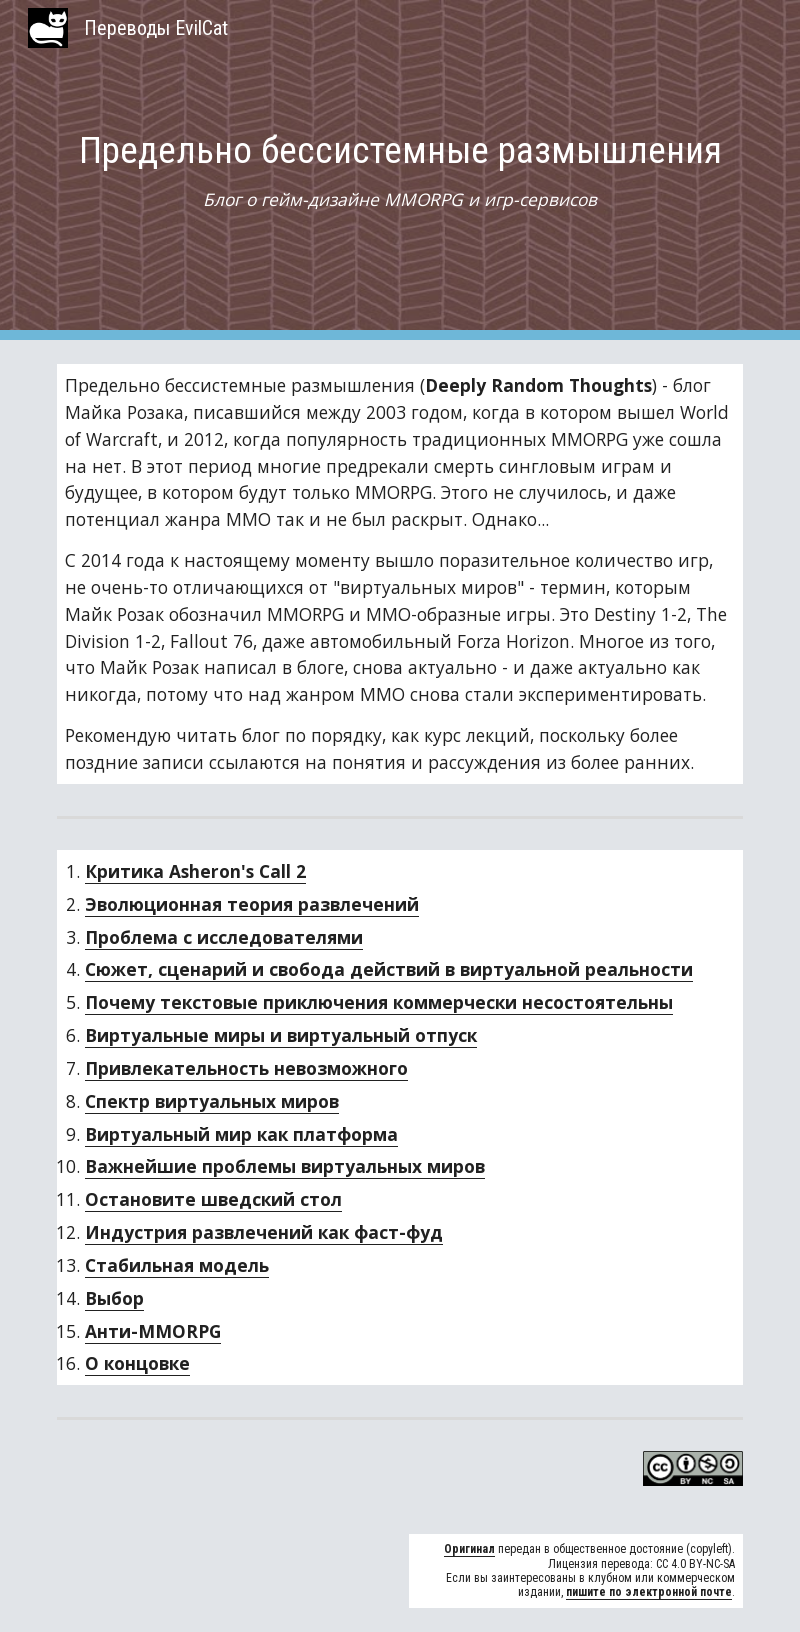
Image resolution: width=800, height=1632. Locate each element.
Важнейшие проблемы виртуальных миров (285, 1166)
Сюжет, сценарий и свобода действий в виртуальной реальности (389, 969)
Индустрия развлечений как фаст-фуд (264, 1232)
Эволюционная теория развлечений (252, 904)
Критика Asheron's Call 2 (195, 871)
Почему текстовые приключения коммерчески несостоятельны (379, 1002)
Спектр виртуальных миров (212, 1101)
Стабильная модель (177, 1265)
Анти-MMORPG (153, 1331)
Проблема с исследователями (224, 937)
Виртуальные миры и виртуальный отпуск (281, 1035)
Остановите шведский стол (213, 1199)
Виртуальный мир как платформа (241, 1134)
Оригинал (469, 1549)
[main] (400, 170)
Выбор (114, 1298)
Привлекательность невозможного (246, 1068)
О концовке (137, 1363)
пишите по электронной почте (649, 1592)
